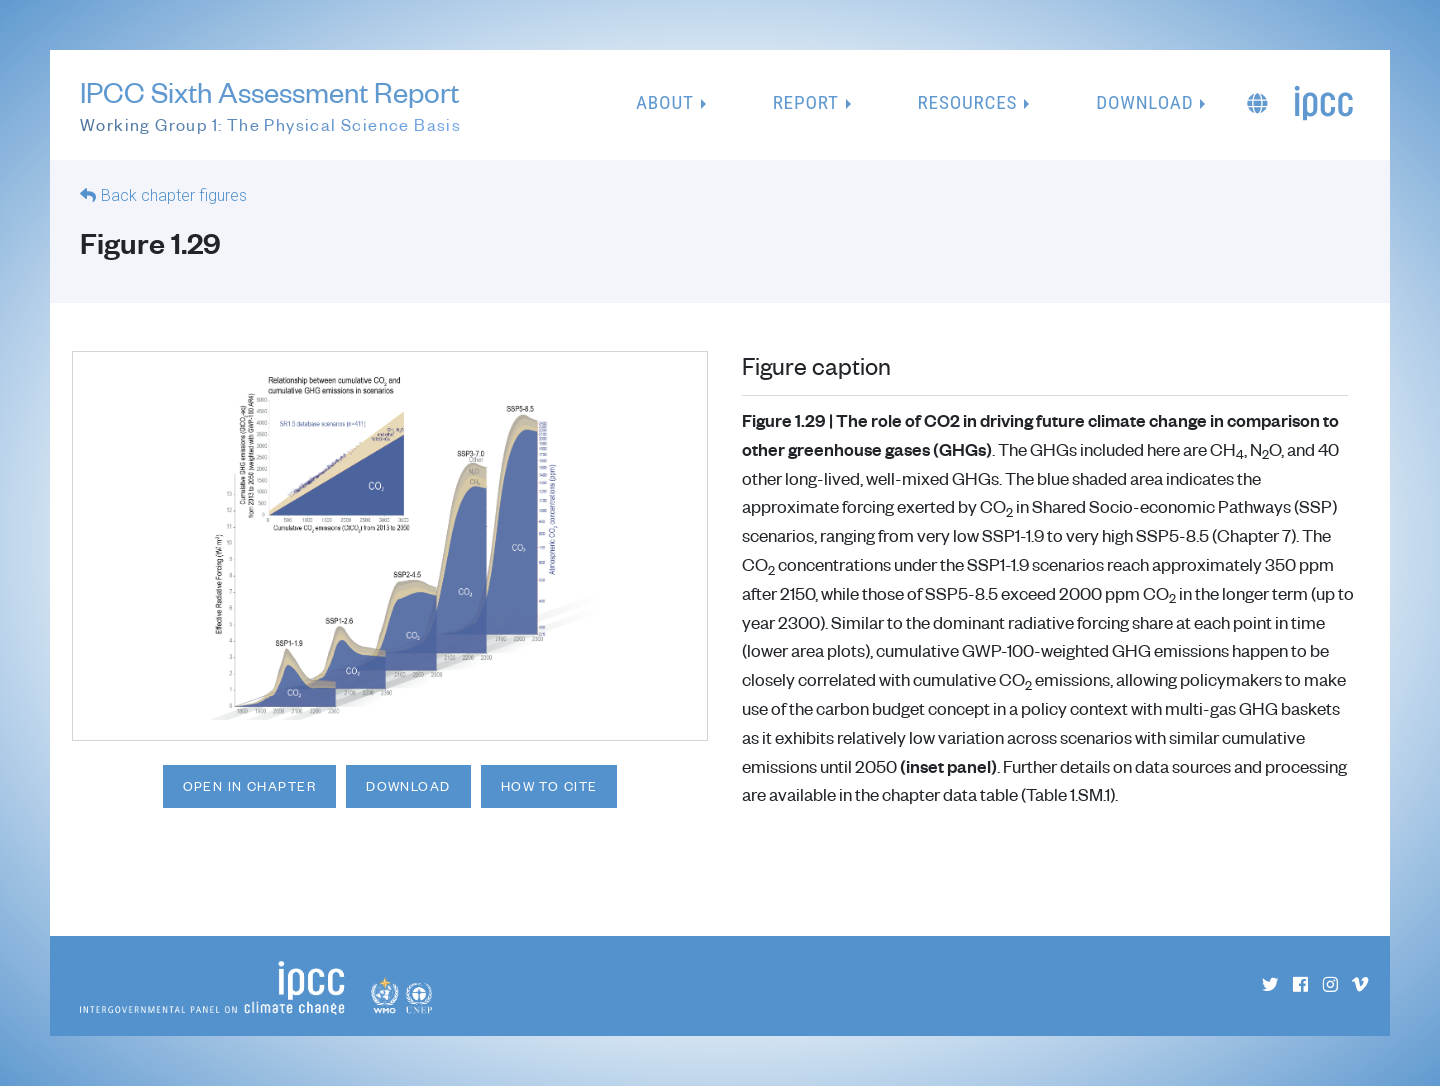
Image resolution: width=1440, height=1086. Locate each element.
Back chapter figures (174, 195)
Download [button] (1144, 102)
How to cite (549, 786)
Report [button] (806, 102)
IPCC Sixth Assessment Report (270, 106)
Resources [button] (968, 102)
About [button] (665, 102)
